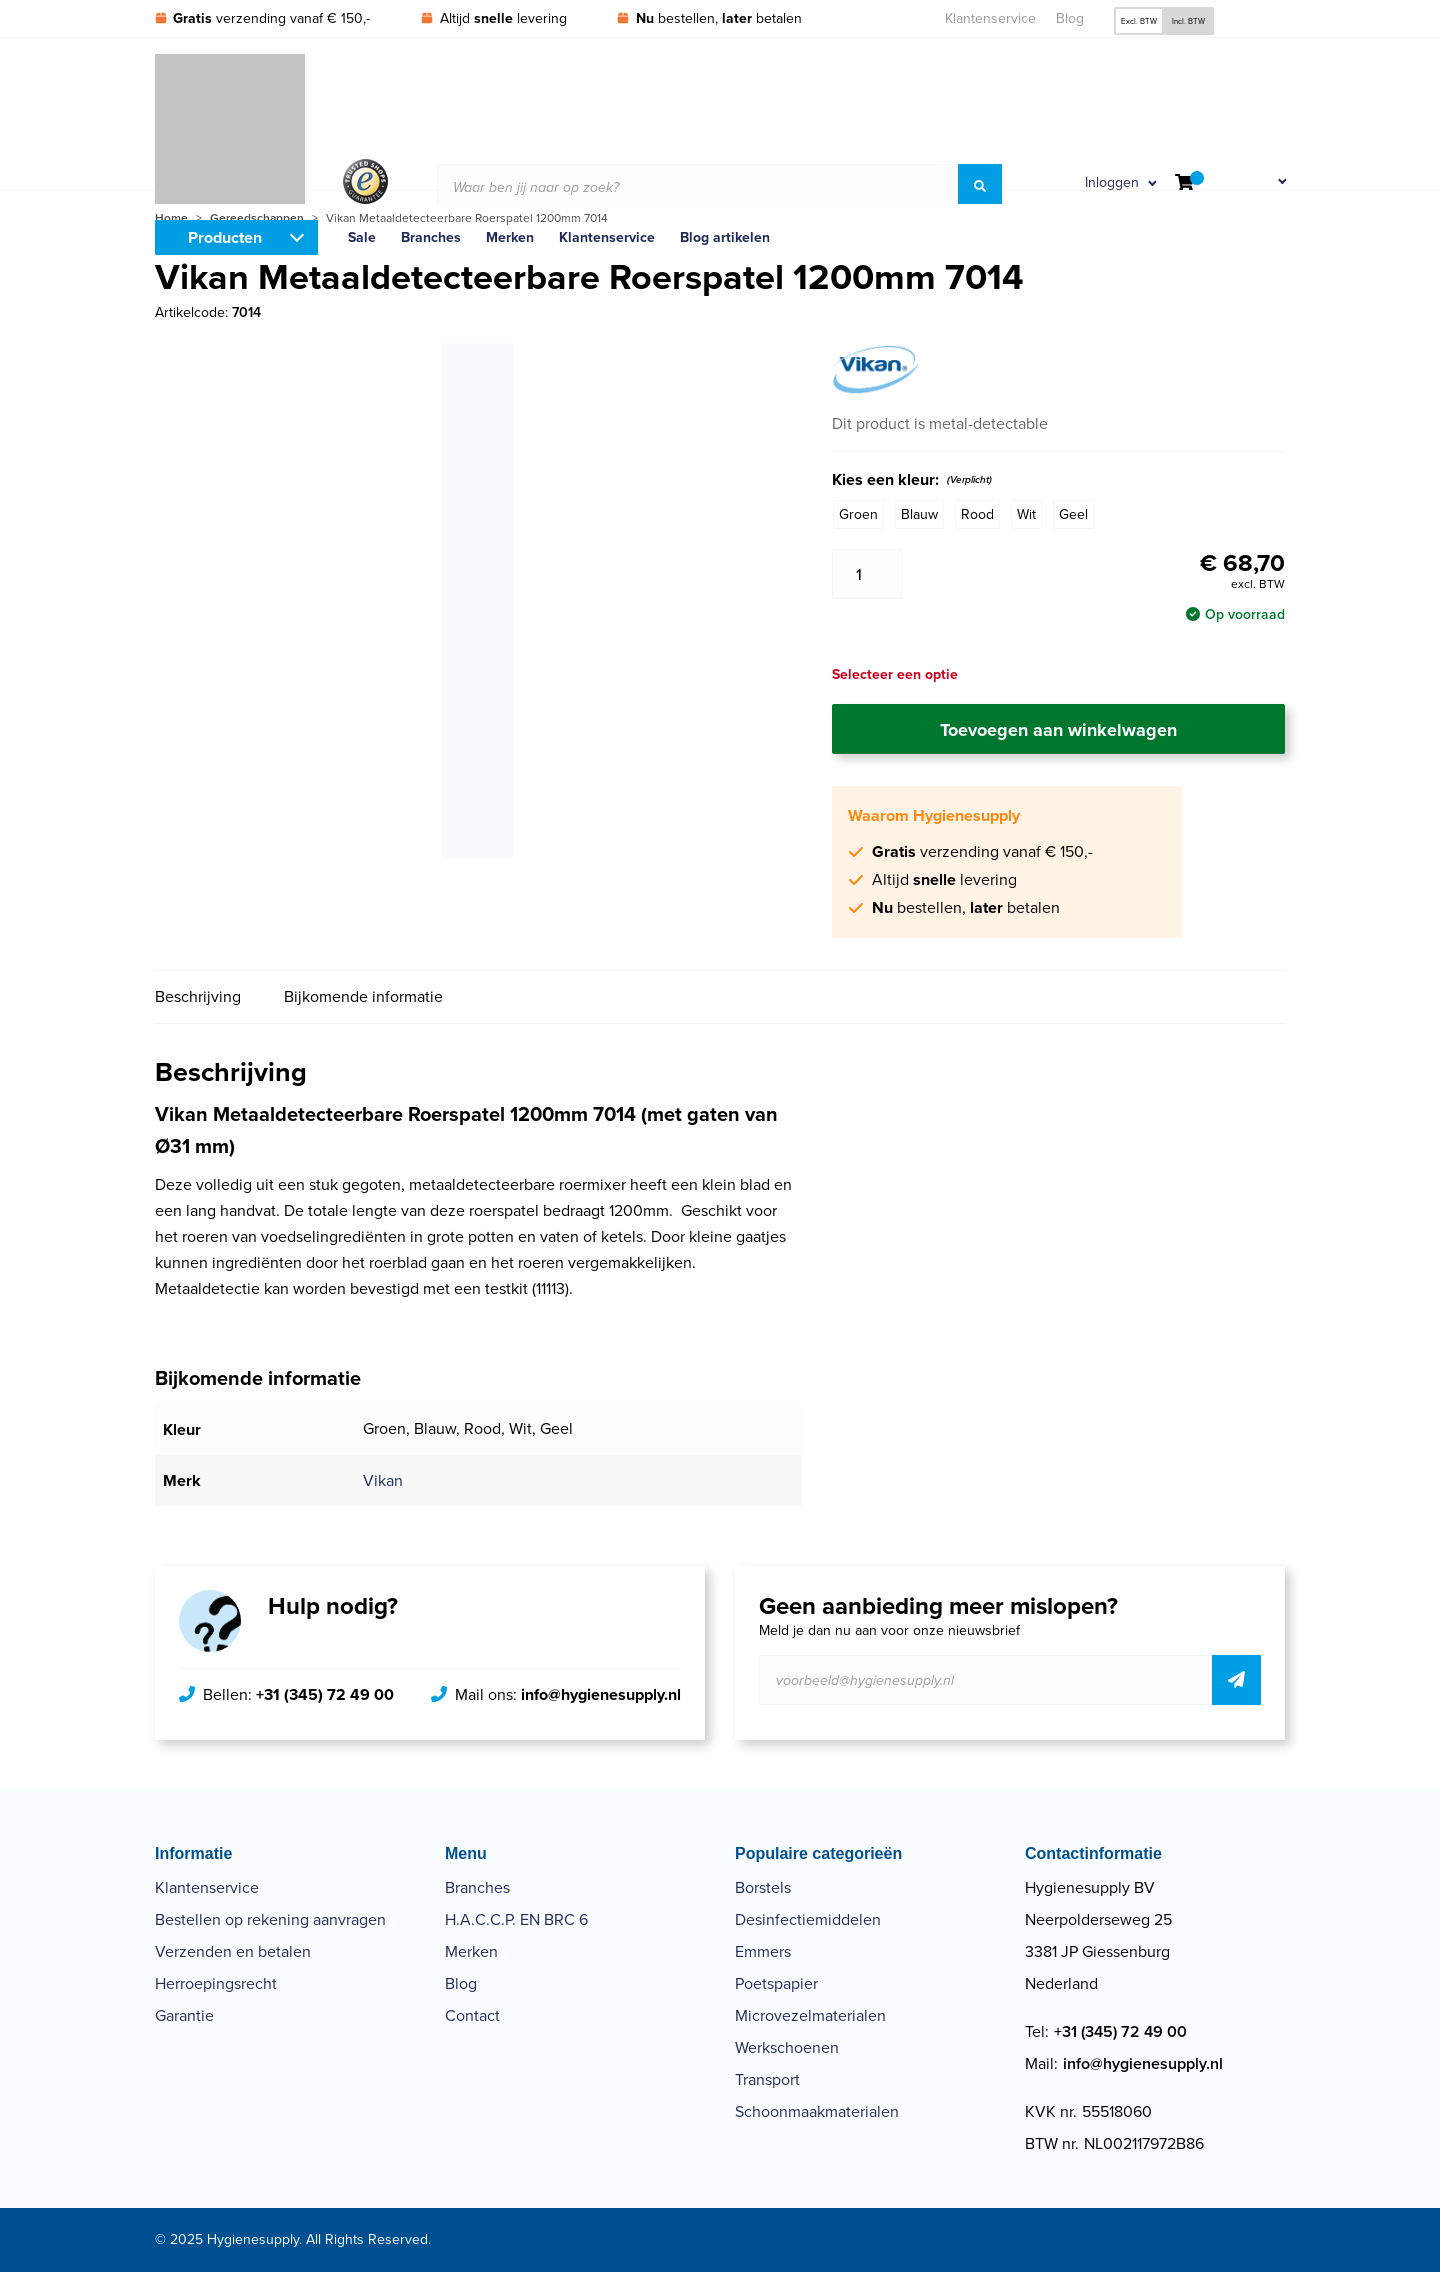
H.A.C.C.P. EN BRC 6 (516, 1919)
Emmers (763, 1951)
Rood (977, 514)
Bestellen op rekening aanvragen (270, 1919)
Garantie (184, 2015)
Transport (767, 2079)
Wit (1026, 514)
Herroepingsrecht (216, 1983)
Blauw (919, 514)
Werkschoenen (787, 2047)
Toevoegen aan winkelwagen (1058, 730)
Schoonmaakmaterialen (817, 2111)
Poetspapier (776, 1983)
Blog (1070, 18)
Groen (858, 514)
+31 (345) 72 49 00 (325, 1694)
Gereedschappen (257, 218)
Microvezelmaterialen (810, 2015)
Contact (472, 2015)
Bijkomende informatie (363, 996)
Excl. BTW (1139, 21)
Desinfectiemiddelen (808, 1919)
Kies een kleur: (912, 480)
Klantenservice (990, 18)
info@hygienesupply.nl (601, 1694)
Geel (1073, 514)
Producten (225, 237)
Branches (477, 1887)
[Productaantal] (867, 574)
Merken (471, 1951)
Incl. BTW (1188, 21)
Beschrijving (198, 996)
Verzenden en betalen (233, 1951)
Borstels (763, 1887)
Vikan (383, 1480)
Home (171, 218)
